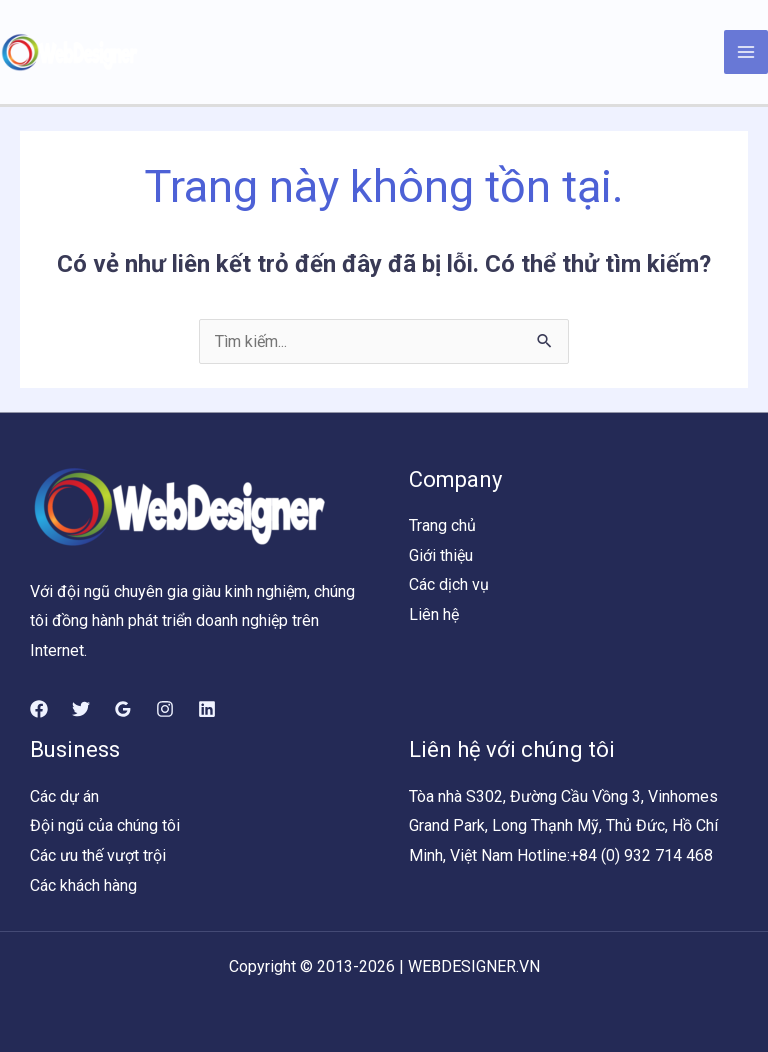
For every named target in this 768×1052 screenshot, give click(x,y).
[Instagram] (165, 709)
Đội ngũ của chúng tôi (105, 825)
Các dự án (64, 796)
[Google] (123, 709)
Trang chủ (442, 525)
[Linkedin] (207, 709)
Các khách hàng (83, 885)
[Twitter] (81, 709)
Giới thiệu (441, 555)
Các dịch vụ (449, 584)
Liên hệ (434, 614)
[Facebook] (39, 709)
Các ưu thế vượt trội (98, 855)
